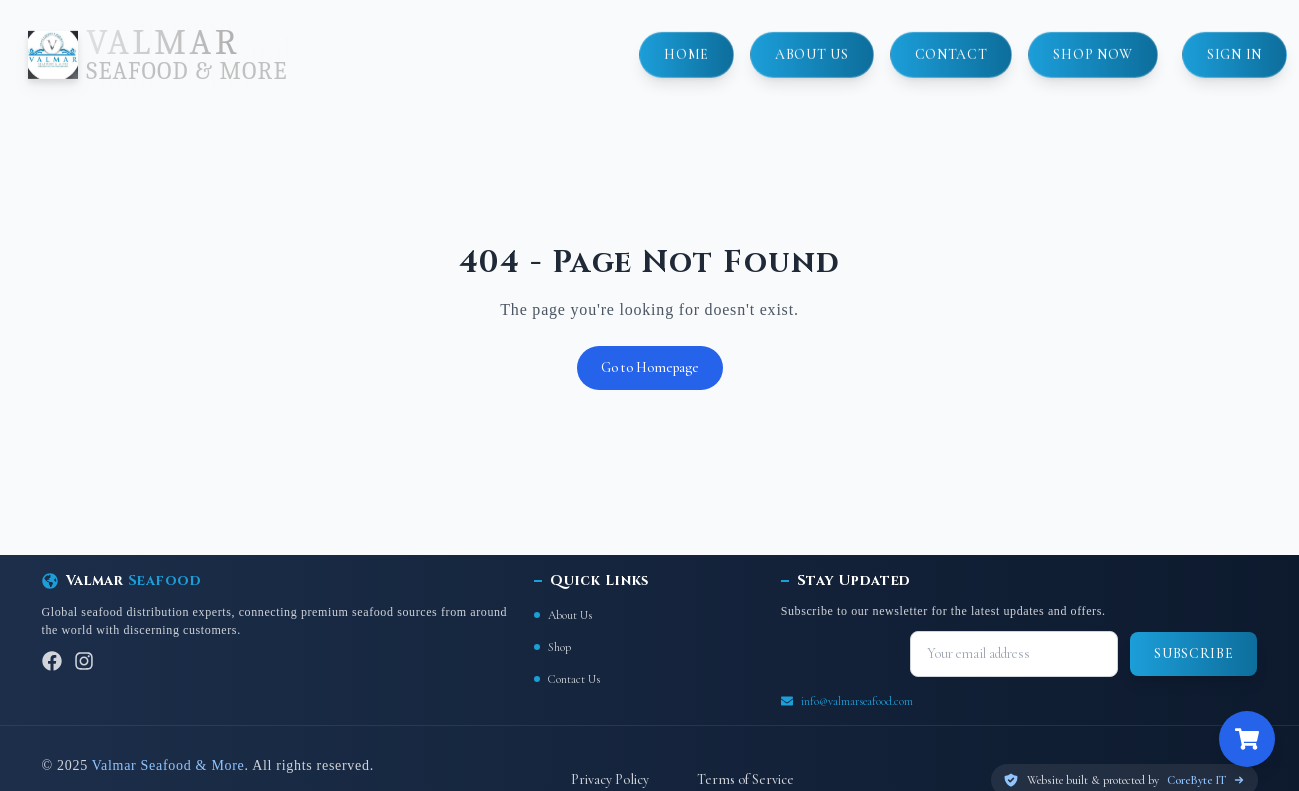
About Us (563, 615)
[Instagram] (84, 661)
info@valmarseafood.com (857, 701)
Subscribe (1193, 653)
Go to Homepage (650, 367)
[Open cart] (1247, 739)
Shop (552, 647)
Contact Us (567, 679)
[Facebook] (52, 661)
